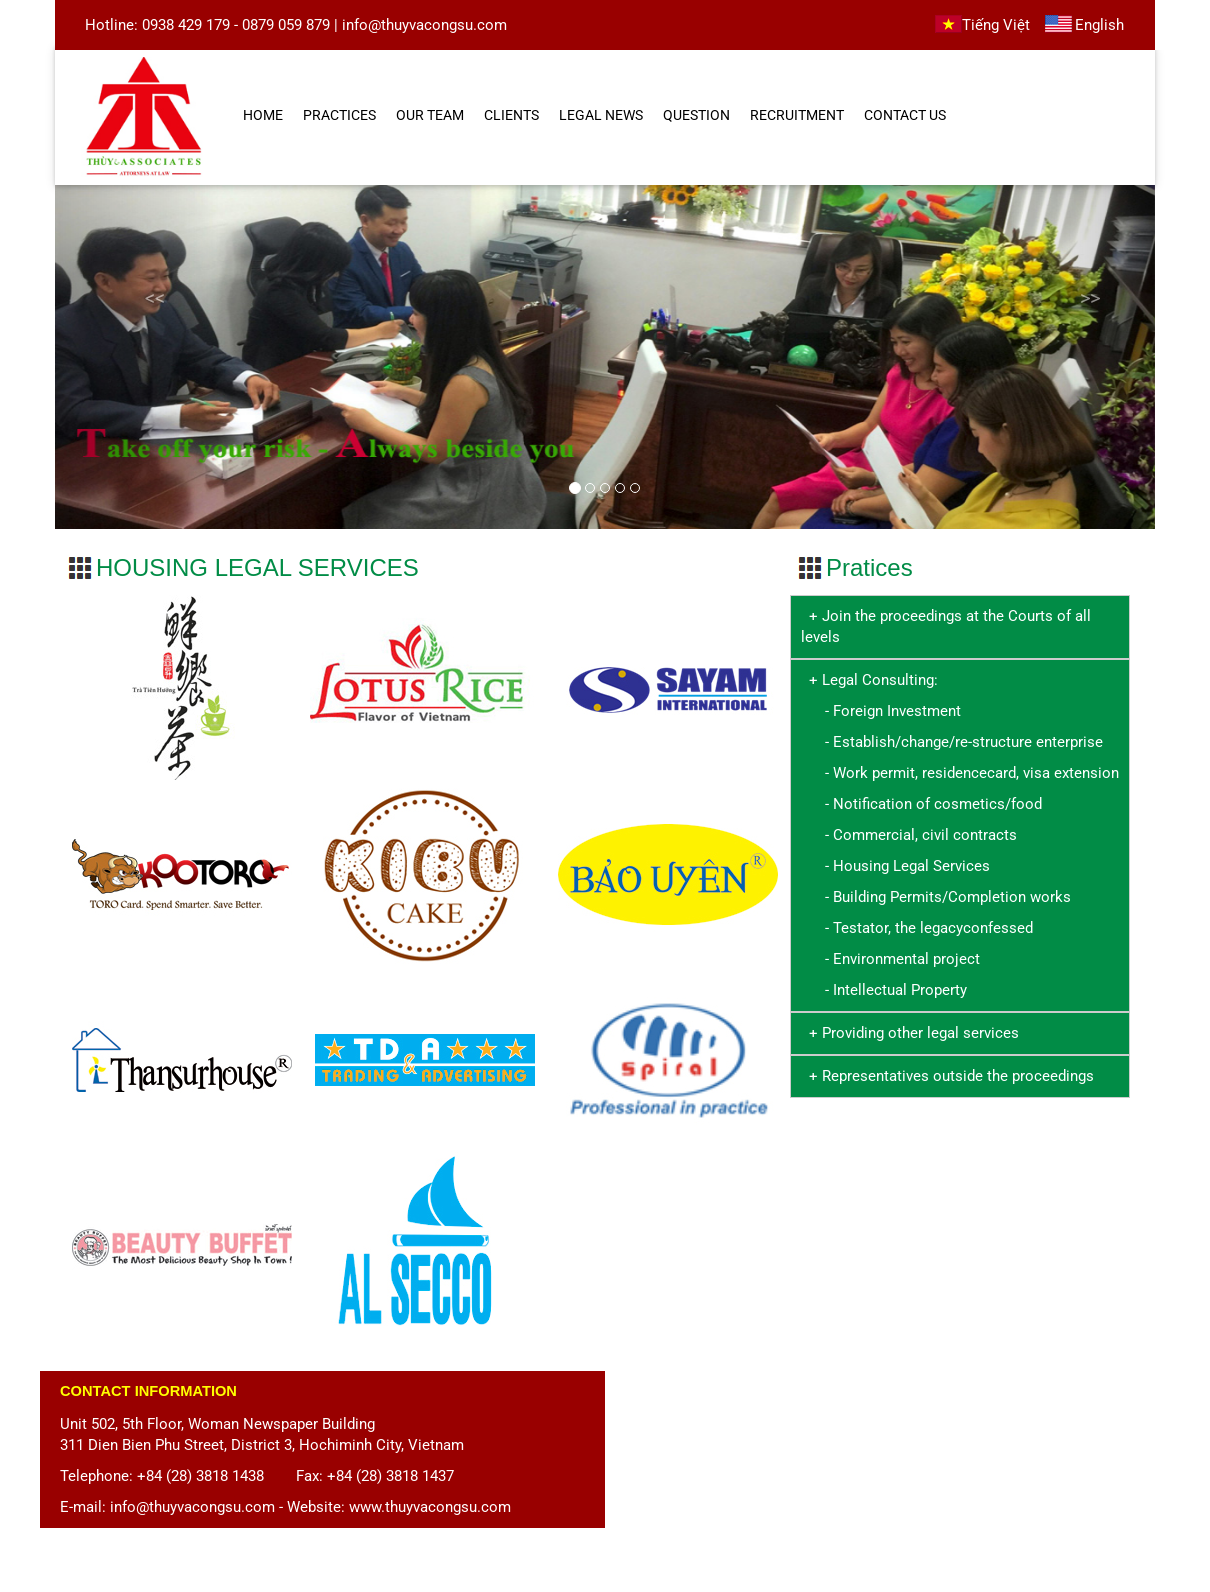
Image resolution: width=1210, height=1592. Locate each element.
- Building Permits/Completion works (936, 897)
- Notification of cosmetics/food (921, 804)
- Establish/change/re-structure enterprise (952, 742)
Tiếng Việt (996, 25)
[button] (137, 356)
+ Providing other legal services (910, 1033)
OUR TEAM (430, 115)
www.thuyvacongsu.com (430, 1507)
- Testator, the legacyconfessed (917, 928)
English (1099, 25)
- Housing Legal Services (895, 866)
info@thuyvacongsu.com (424, 25)
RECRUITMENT (797, 115)
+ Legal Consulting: (873, 680)
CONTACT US (905, 115)
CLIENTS (511, 115)
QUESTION (696, 115)
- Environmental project (890, 959)
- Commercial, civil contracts (909, 835)
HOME (263, 115)
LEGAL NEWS (601, 115)
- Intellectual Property (884, 990)
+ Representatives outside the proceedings (947, 1076)
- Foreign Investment (881, 711)
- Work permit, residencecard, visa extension (960, 773)
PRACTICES (339, 115)
